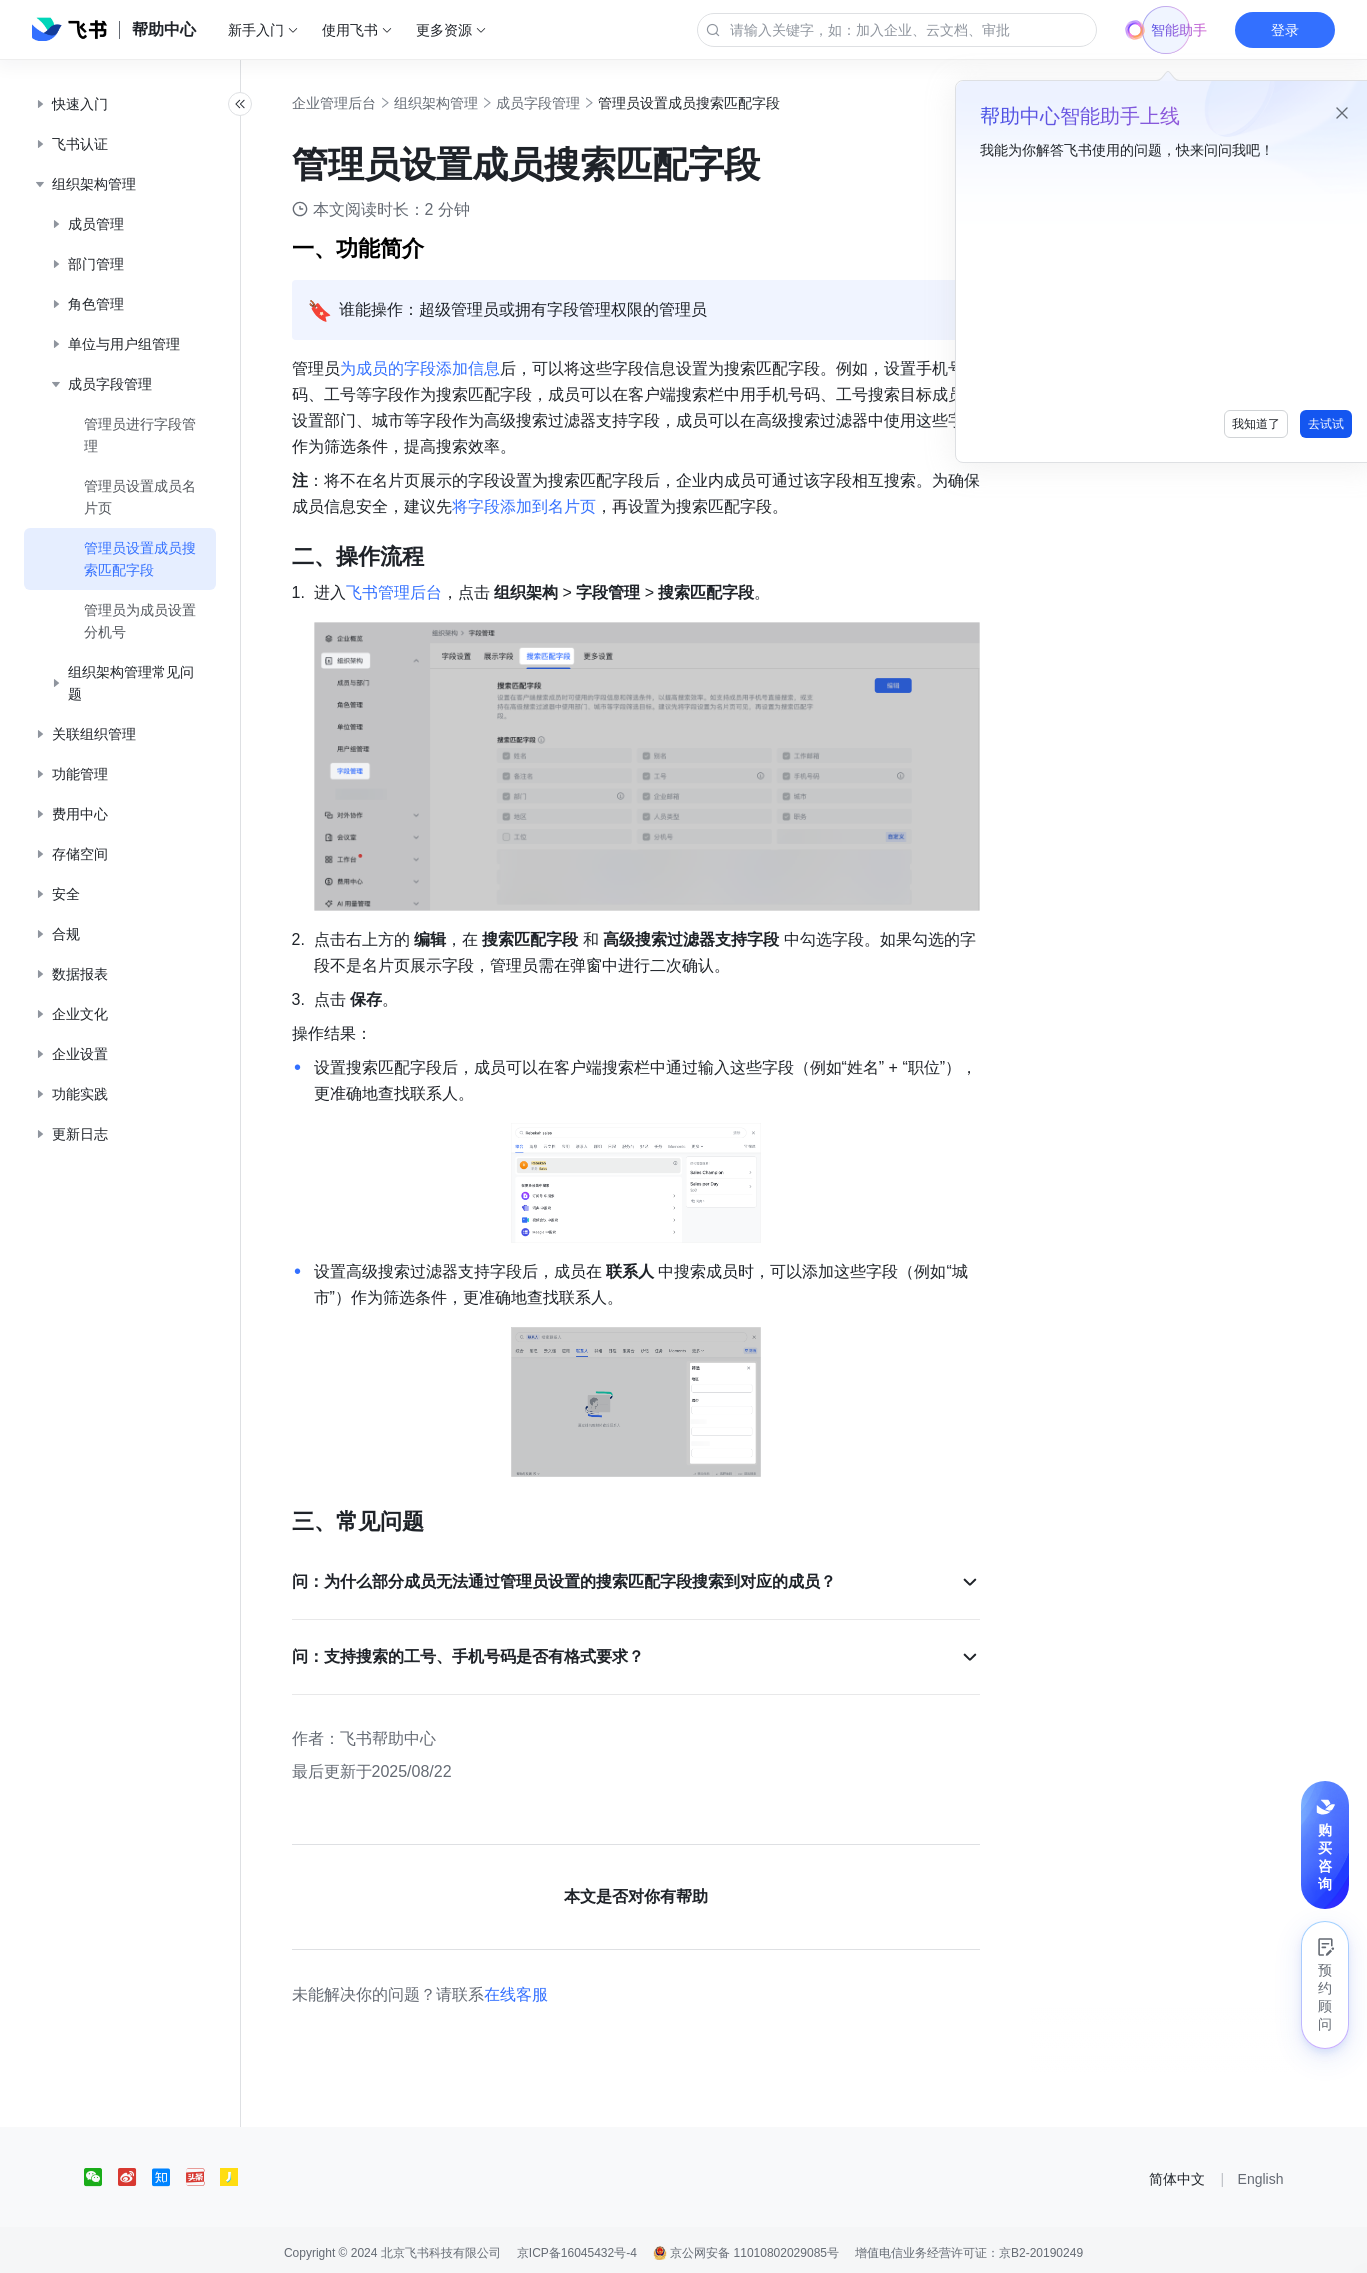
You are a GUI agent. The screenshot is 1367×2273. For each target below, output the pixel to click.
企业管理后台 (362, 103)
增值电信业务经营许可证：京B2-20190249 (969, 2247)
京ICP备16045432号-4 (577, 2247)
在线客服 (544, 1988)
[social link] (101, 2171)
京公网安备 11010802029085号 (746, 2247)
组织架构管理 (464, 103)
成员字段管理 (566, 103)
